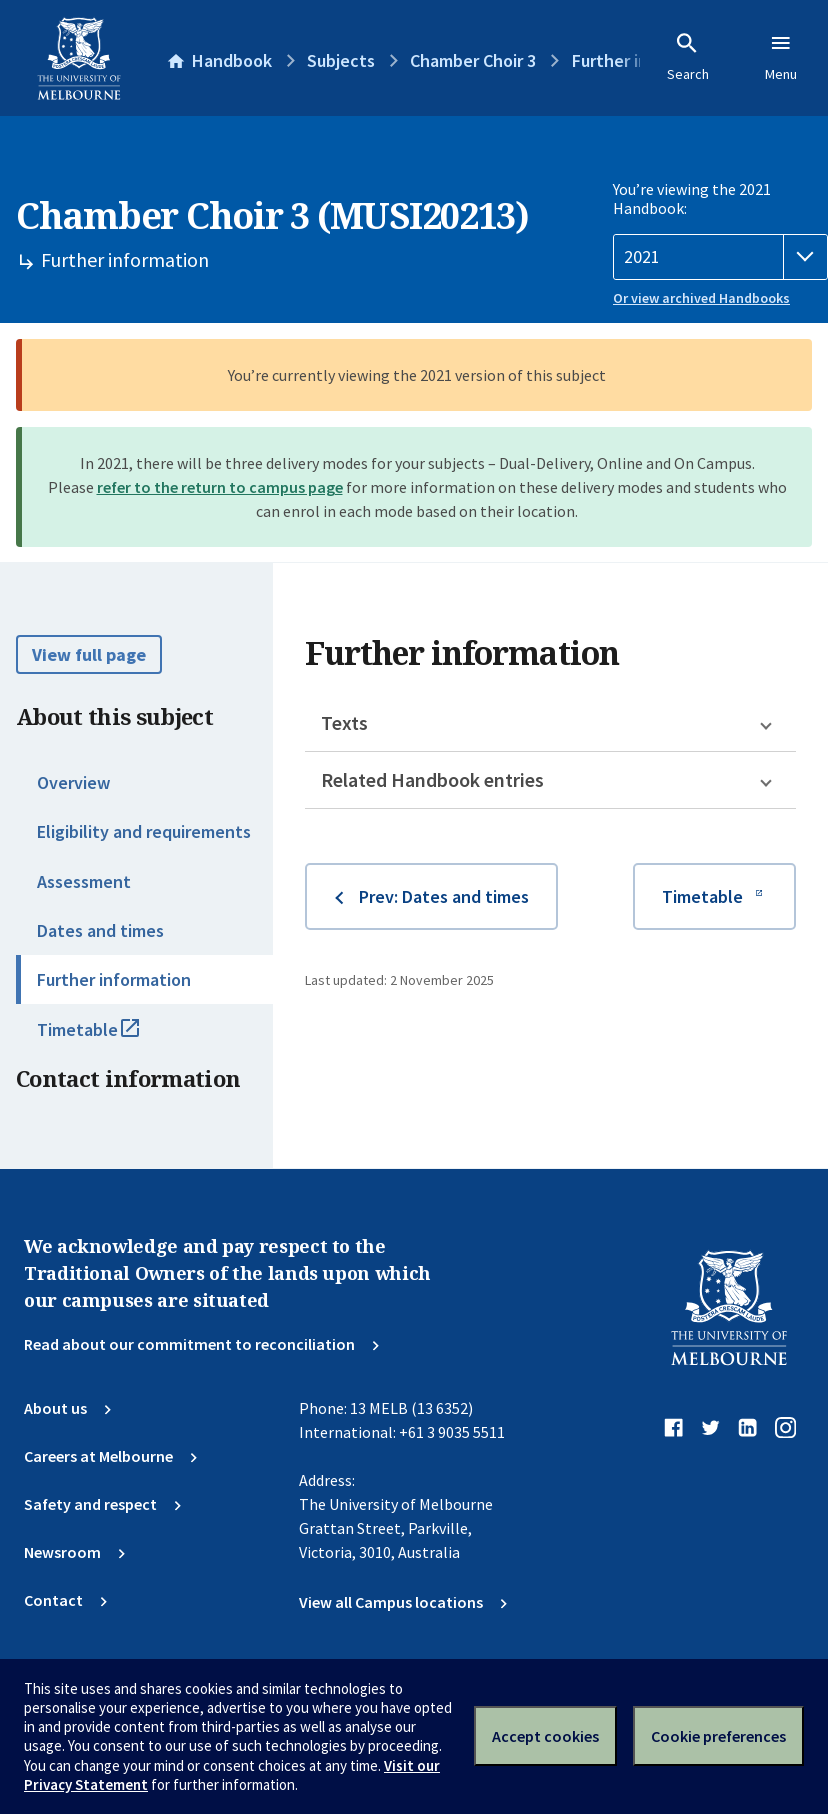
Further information (114, 979)
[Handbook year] (720, 257)
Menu (781, 57)
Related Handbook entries (432, 779)
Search (688, 57)
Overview (73, 782)
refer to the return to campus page (220, 487)
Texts (344, 722)
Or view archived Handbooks (701, 298)
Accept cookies (545, 1736)
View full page (89, 654)
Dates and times (100, 930)
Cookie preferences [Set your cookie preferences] (718, 1736)
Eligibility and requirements (144, 831)
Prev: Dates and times (444, 896)
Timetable (110, 1038)
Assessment (84, 881)
